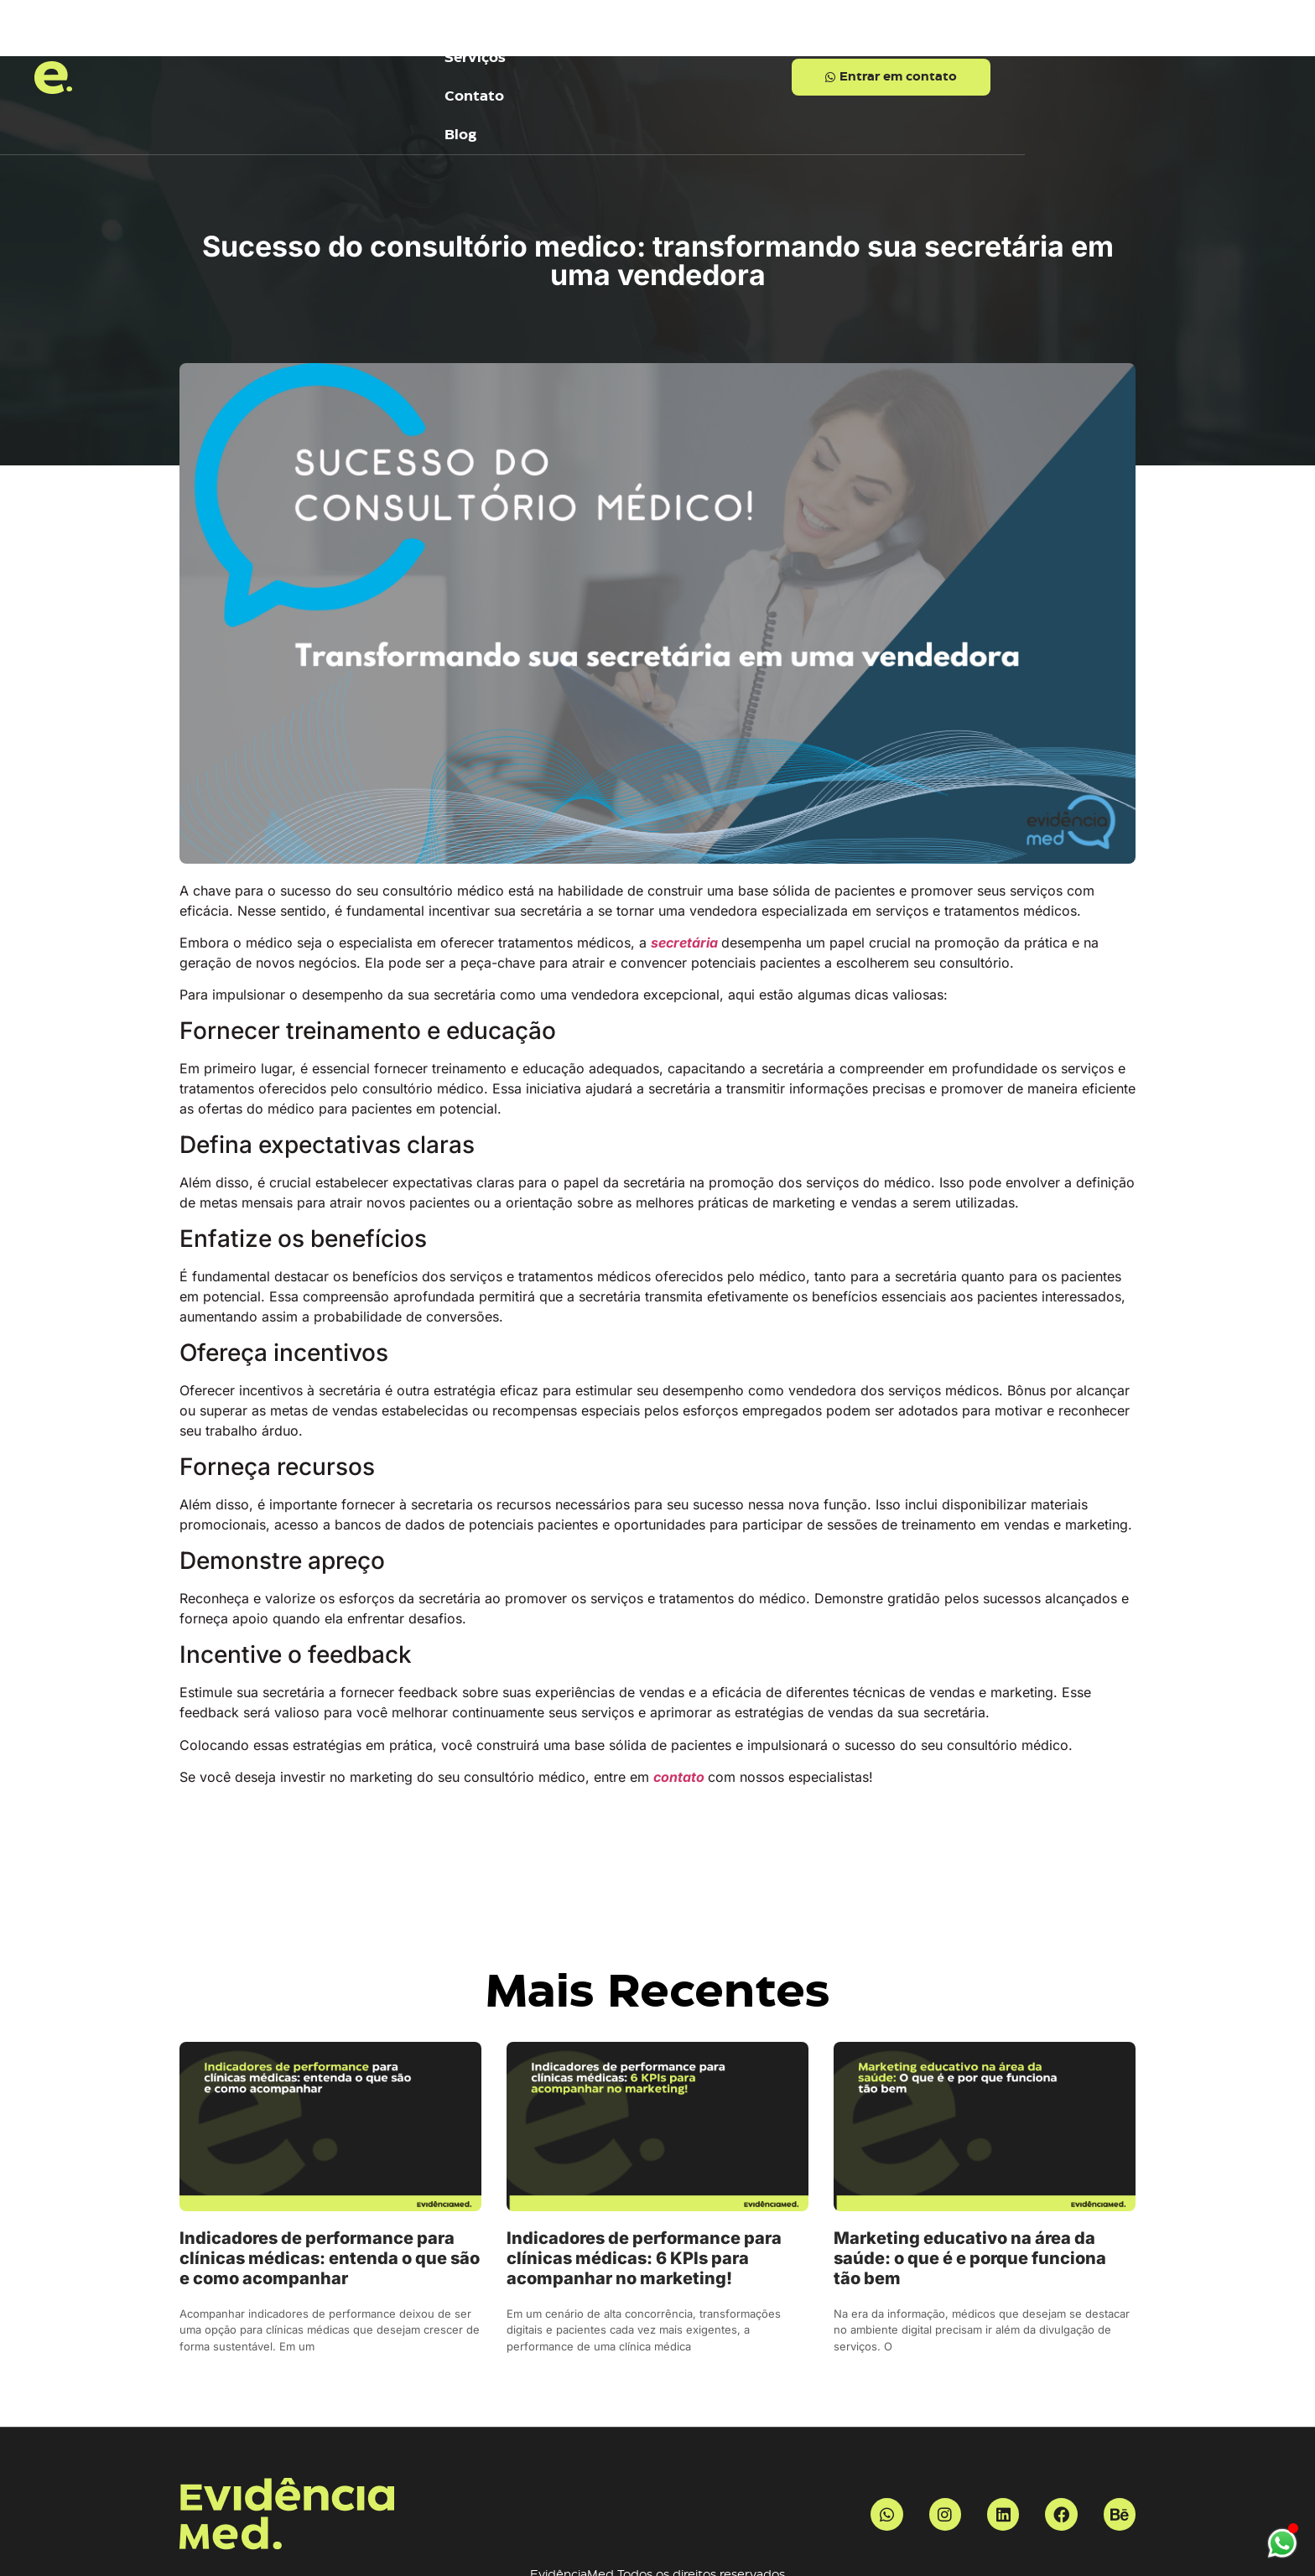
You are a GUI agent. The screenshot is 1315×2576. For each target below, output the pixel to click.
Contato (643, 42)
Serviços (517, 42)
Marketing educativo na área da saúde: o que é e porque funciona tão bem (970, 2187)
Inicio (402, 42)
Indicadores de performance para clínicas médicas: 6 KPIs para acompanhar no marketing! (644, 2187)
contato (680, 1705)
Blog (755, 42)
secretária (686, 871)
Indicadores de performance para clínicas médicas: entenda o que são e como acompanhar (329, 2187)
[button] (1036, 41)
